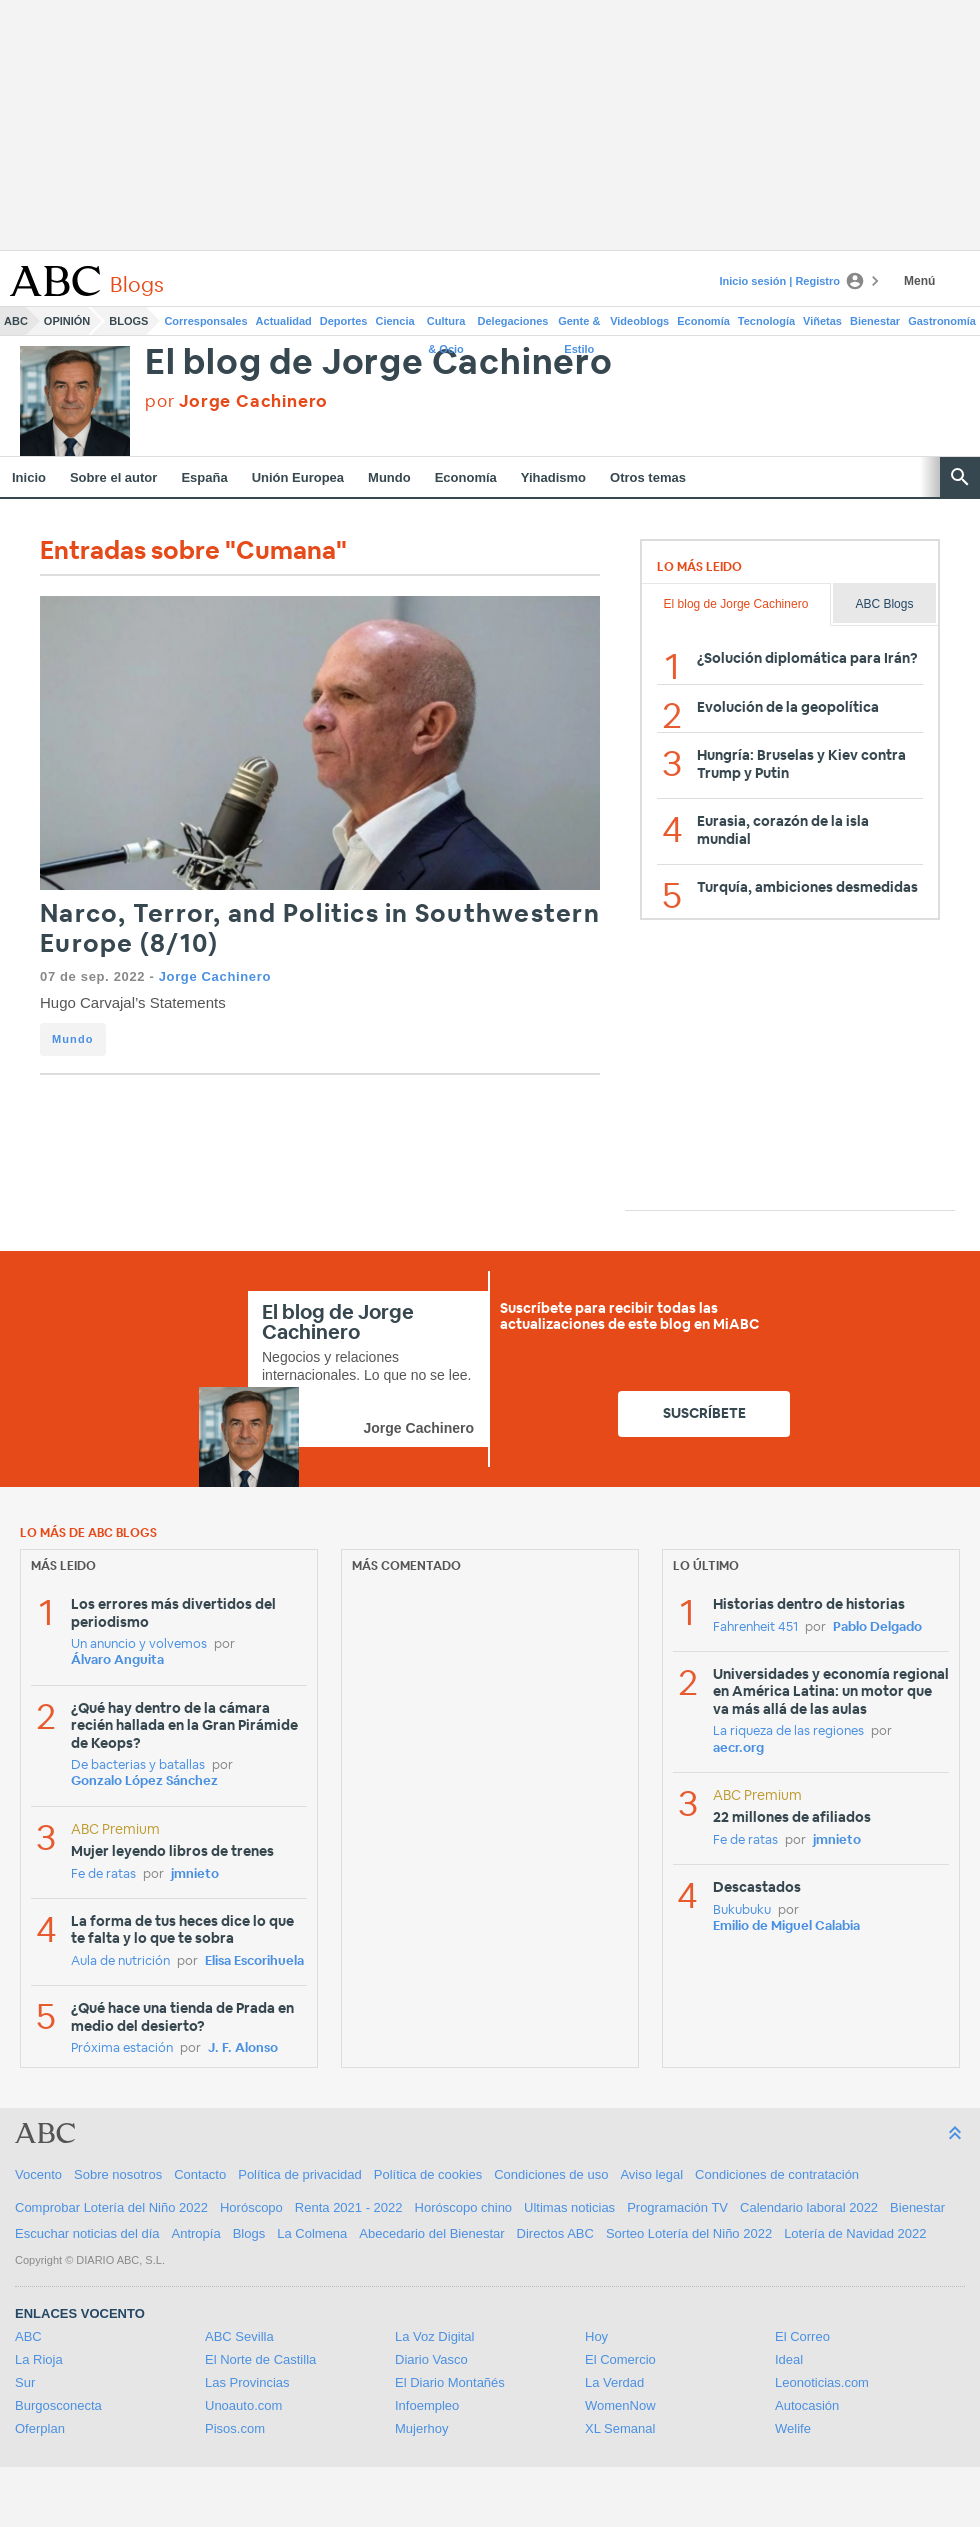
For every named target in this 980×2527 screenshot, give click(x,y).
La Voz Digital (435, 2336)
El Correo (802, 2336)
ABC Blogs (884, 604)
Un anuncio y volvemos (139, 1644)
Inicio (29, 477)
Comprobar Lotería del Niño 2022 (111, 2207)
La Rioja (39, 2359)
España (204, 477)
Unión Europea (298, 477)
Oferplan (40, 2428)
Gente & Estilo (579, 325)
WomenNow (620, 2405)
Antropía (196, 2233)
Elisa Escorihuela (254, 1961)
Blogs (128, 321)
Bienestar (875, 321)
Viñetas (822, 321)
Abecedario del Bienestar (431, 2233)
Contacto (200, 2174)
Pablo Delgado (877, 1627)
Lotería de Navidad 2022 (855, 2233)
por (236, 401)
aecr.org (738, 1748)
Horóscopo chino (464, 2207)
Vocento (38, 2174)
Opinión (67, 321)
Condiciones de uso (551, 2174)
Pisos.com (235, 2428)
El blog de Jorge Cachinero (379, 363)
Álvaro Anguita (117, 1660)
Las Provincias (247, 2382)
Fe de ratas (103, 1874)
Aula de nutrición (120, 1961)
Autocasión (807, 2405)
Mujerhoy (421, 2428)
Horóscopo (251, 2207)
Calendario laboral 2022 (809, 2207)
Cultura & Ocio (446, 325)
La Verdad (614, 2382)
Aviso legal (651, 2174)
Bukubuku (742, 1910)
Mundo (389, 477)
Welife (793, 2428)
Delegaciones (513, 321)
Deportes (344, 321)
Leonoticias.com (822, 2382)
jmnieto (195, 1874)
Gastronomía (942, 321)
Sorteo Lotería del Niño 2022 (689, 2233)
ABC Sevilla (239, 2336)
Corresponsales (205, 321)
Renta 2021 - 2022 (349, 2207)
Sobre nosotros (118, 2174)
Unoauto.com (243, 2405)
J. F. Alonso (243, 2048)
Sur (25, 2382)
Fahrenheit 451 (755, 1627)
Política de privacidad (300, 2174)
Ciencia (395, 321)
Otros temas (648, 477)
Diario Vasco (431, 2359)
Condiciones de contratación (777, 2174)
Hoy (596, 2336)
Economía (703, 321)
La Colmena (312, 2233)
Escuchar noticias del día (87, 2233)
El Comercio (620, 2359)
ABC (16, 321)
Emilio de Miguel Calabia (786, 1926)
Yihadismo (553, 477)
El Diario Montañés (450, 2382)
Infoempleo (427, 2405)
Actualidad (284, 321)
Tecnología (766, 321)
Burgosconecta (58, 2405)
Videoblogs (639, 321)
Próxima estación (122, 2048)
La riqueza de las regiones (788, 1731)
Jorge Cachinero (215, 976)
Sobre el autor (113, 477)
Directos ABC (555, 2233)
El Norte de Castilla (260, 2359)
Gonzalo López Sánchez (144, 1781)
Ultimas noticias (569, 2207)
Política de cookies (428, 2174)
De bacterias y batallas (138, 1765)
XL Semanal (620, 2428)
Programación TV (677, 2207)
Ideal (789, 2359)
